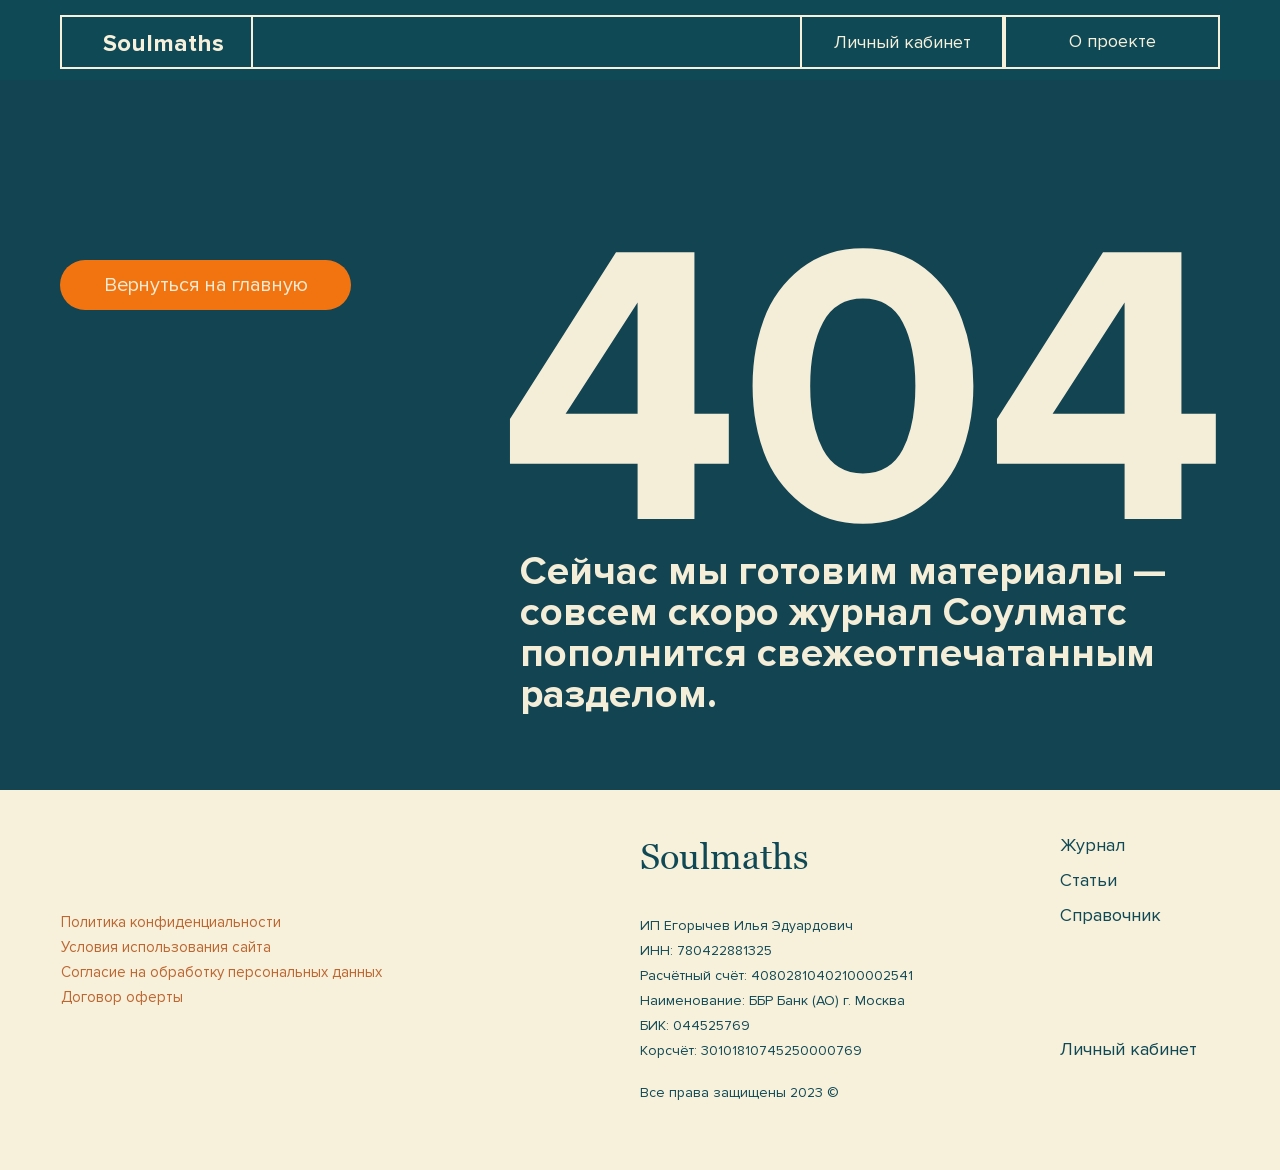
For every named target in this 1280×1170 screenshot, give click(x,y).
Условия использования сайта (166, 947)
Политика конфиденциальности (171, 922)
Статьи (1088, 880)
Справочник (1110, 915)
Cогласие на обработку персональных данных (221, 972)
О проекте (1112, 41)
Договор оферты (122, 997)
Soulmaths (163, 43)
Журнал (1092, 845)
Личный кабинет (902, 42)
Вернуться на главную (206, 285)
